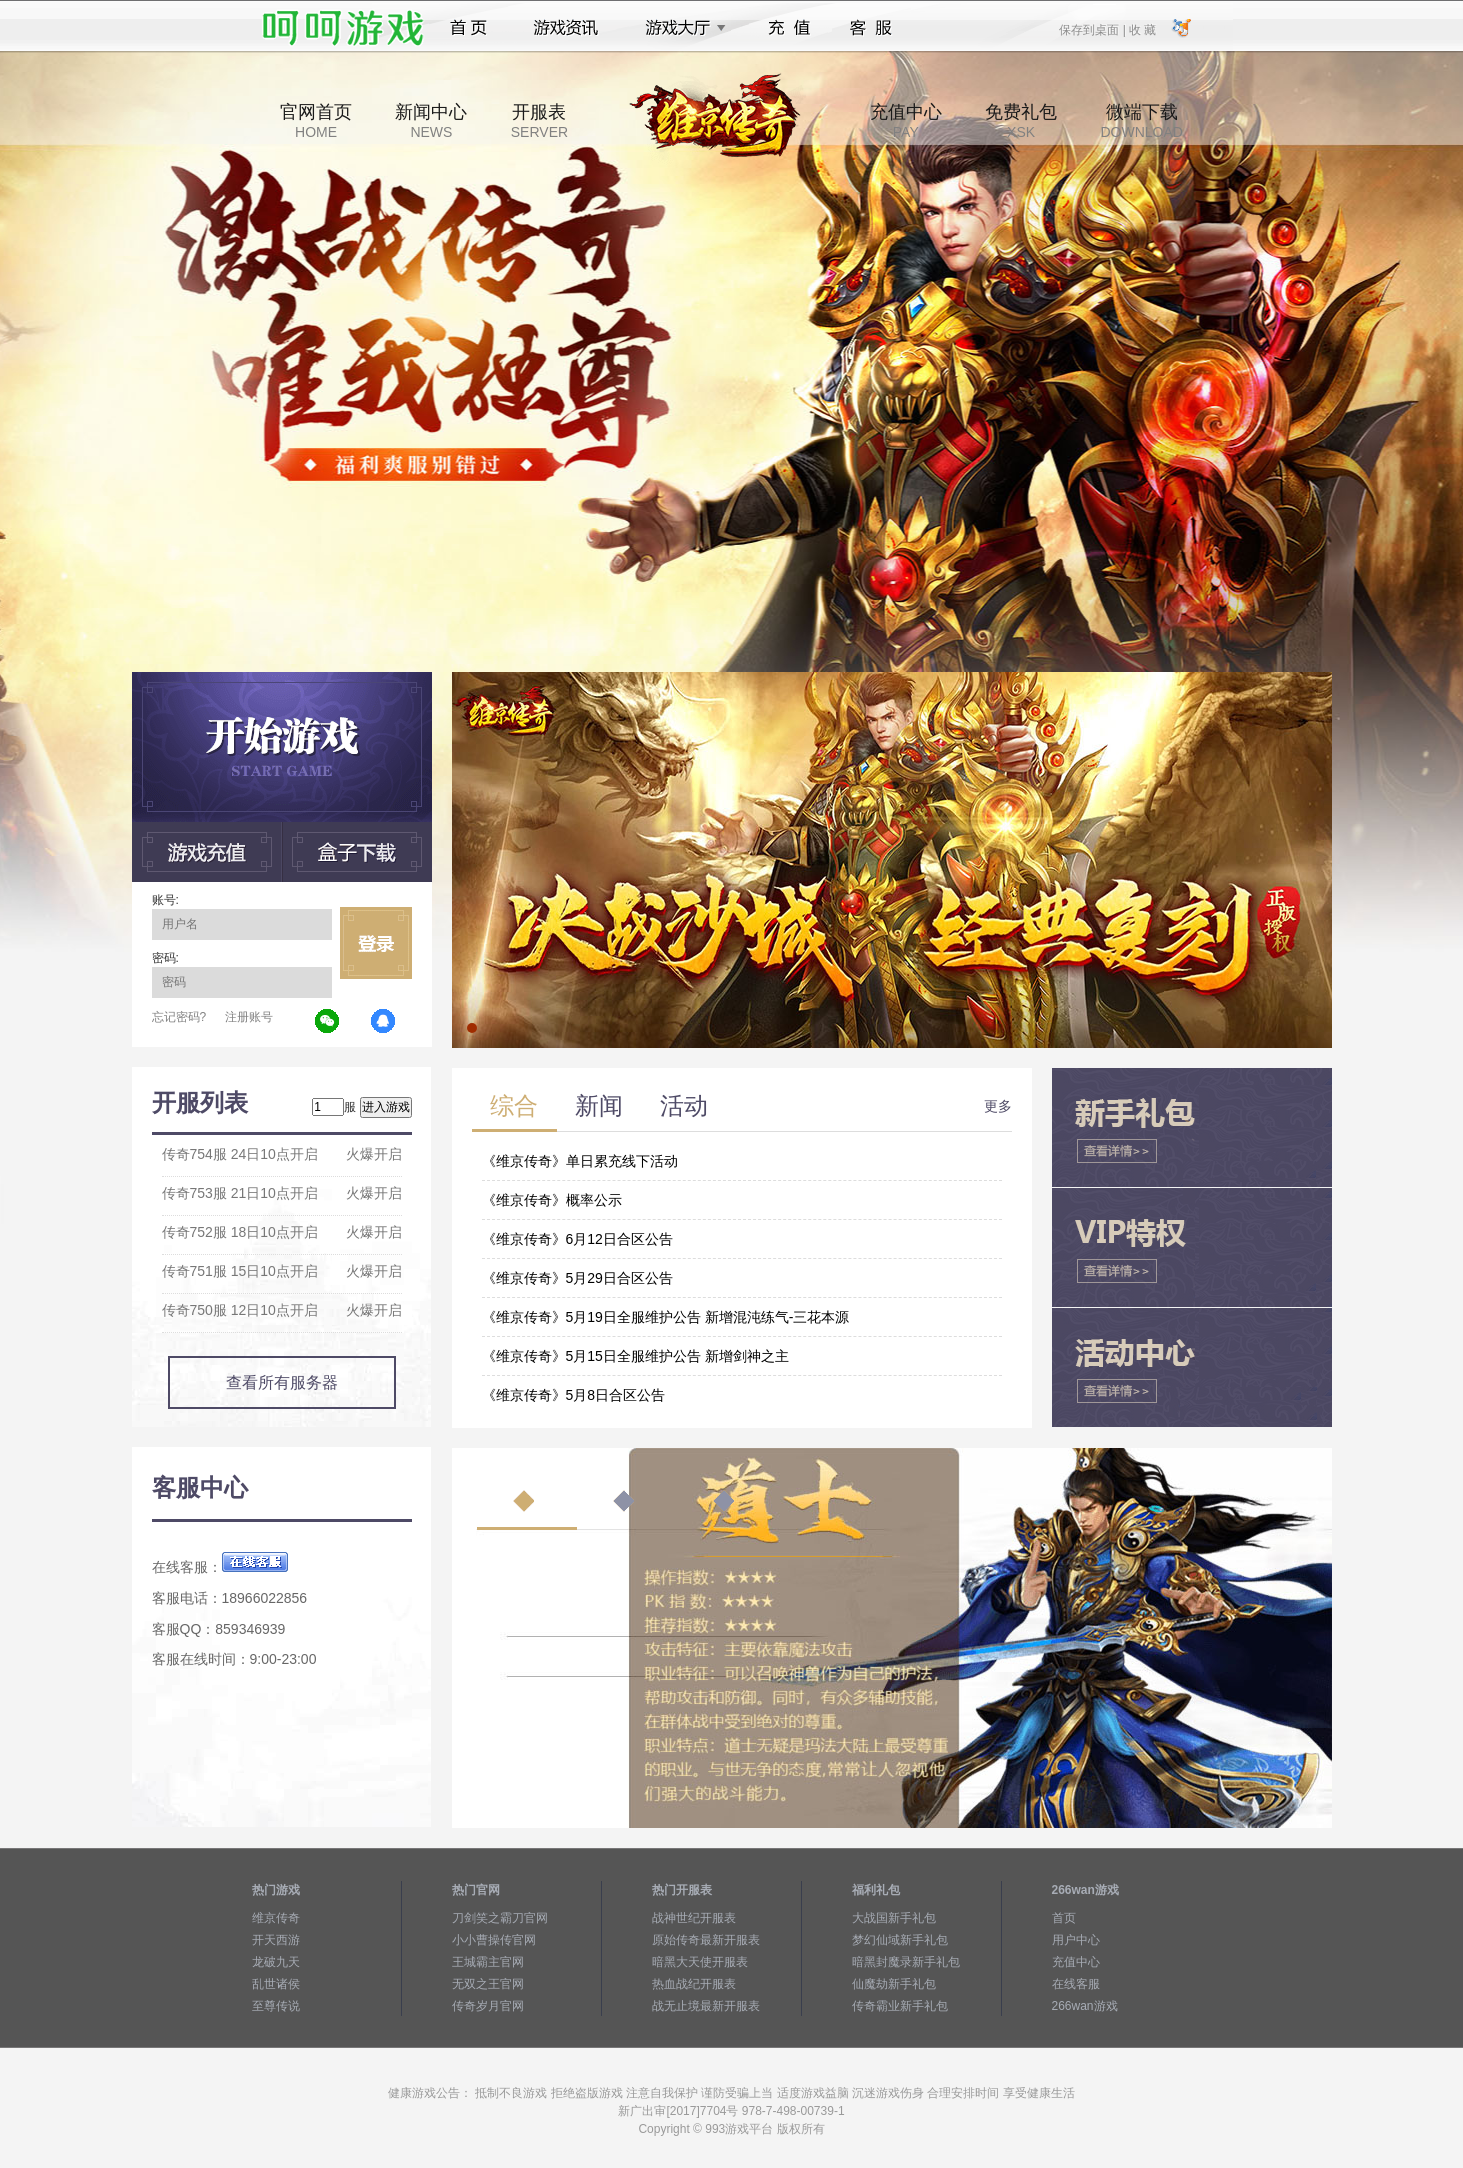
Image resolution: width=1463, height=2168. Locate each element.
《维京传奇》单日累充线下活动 (580, 1161)
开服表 (539, 121)
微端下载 (1141, 121)
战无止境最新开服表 (706, 2006)
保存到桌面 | (1093, 29)
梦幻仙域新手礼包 (900, 1940)
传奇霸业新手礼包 (900, 2006)
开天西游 (276, 1940)
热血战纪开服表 (694, 1984)
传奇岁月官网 (488, 2006)
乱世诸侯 (276, 1984)
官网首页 (316, 121)
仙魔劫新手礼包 (894, 1984)
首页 (468, 28)
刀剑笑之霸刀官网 (500, 1918)
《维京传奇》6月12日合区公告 (577, 1239)
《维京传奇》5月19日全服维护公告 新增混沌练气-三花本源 (666, 1317)
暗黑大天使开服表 (700, 1962)
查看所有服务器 (282, 1382)
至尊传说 (276, 2006)
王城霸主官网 (488, 1962)
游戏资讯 (566, 28)
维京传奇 (276, 1918)
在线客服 (1076, 1984)
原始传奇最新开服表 (706, 1940)
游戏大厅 (680, 28)
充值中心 (906, 121)
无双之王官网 (488, 1984)
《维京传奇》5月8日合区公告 (574, 1395)
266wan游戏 (1085, 2006)
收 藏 (1142, 29)
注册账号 (249, 1017)
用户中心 (1076, 1940)
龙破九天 (276, 1962)
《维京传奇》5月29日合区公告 (577, 1278)
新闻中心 (431, 121)
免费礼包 (1021, 121)
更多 (998, 1106)
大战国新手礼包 (894, 1918)
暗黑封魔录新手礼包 (906, 1962)
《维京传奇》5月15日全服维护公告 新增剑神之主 (635, 1356)
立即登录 (376, 943)
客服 (871, 28)
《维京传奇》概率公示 (552, 1200)
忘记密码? (179, 1017)
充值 (788, 28)
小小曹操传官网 (494, 1940)
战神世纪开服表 (694, 1918)
